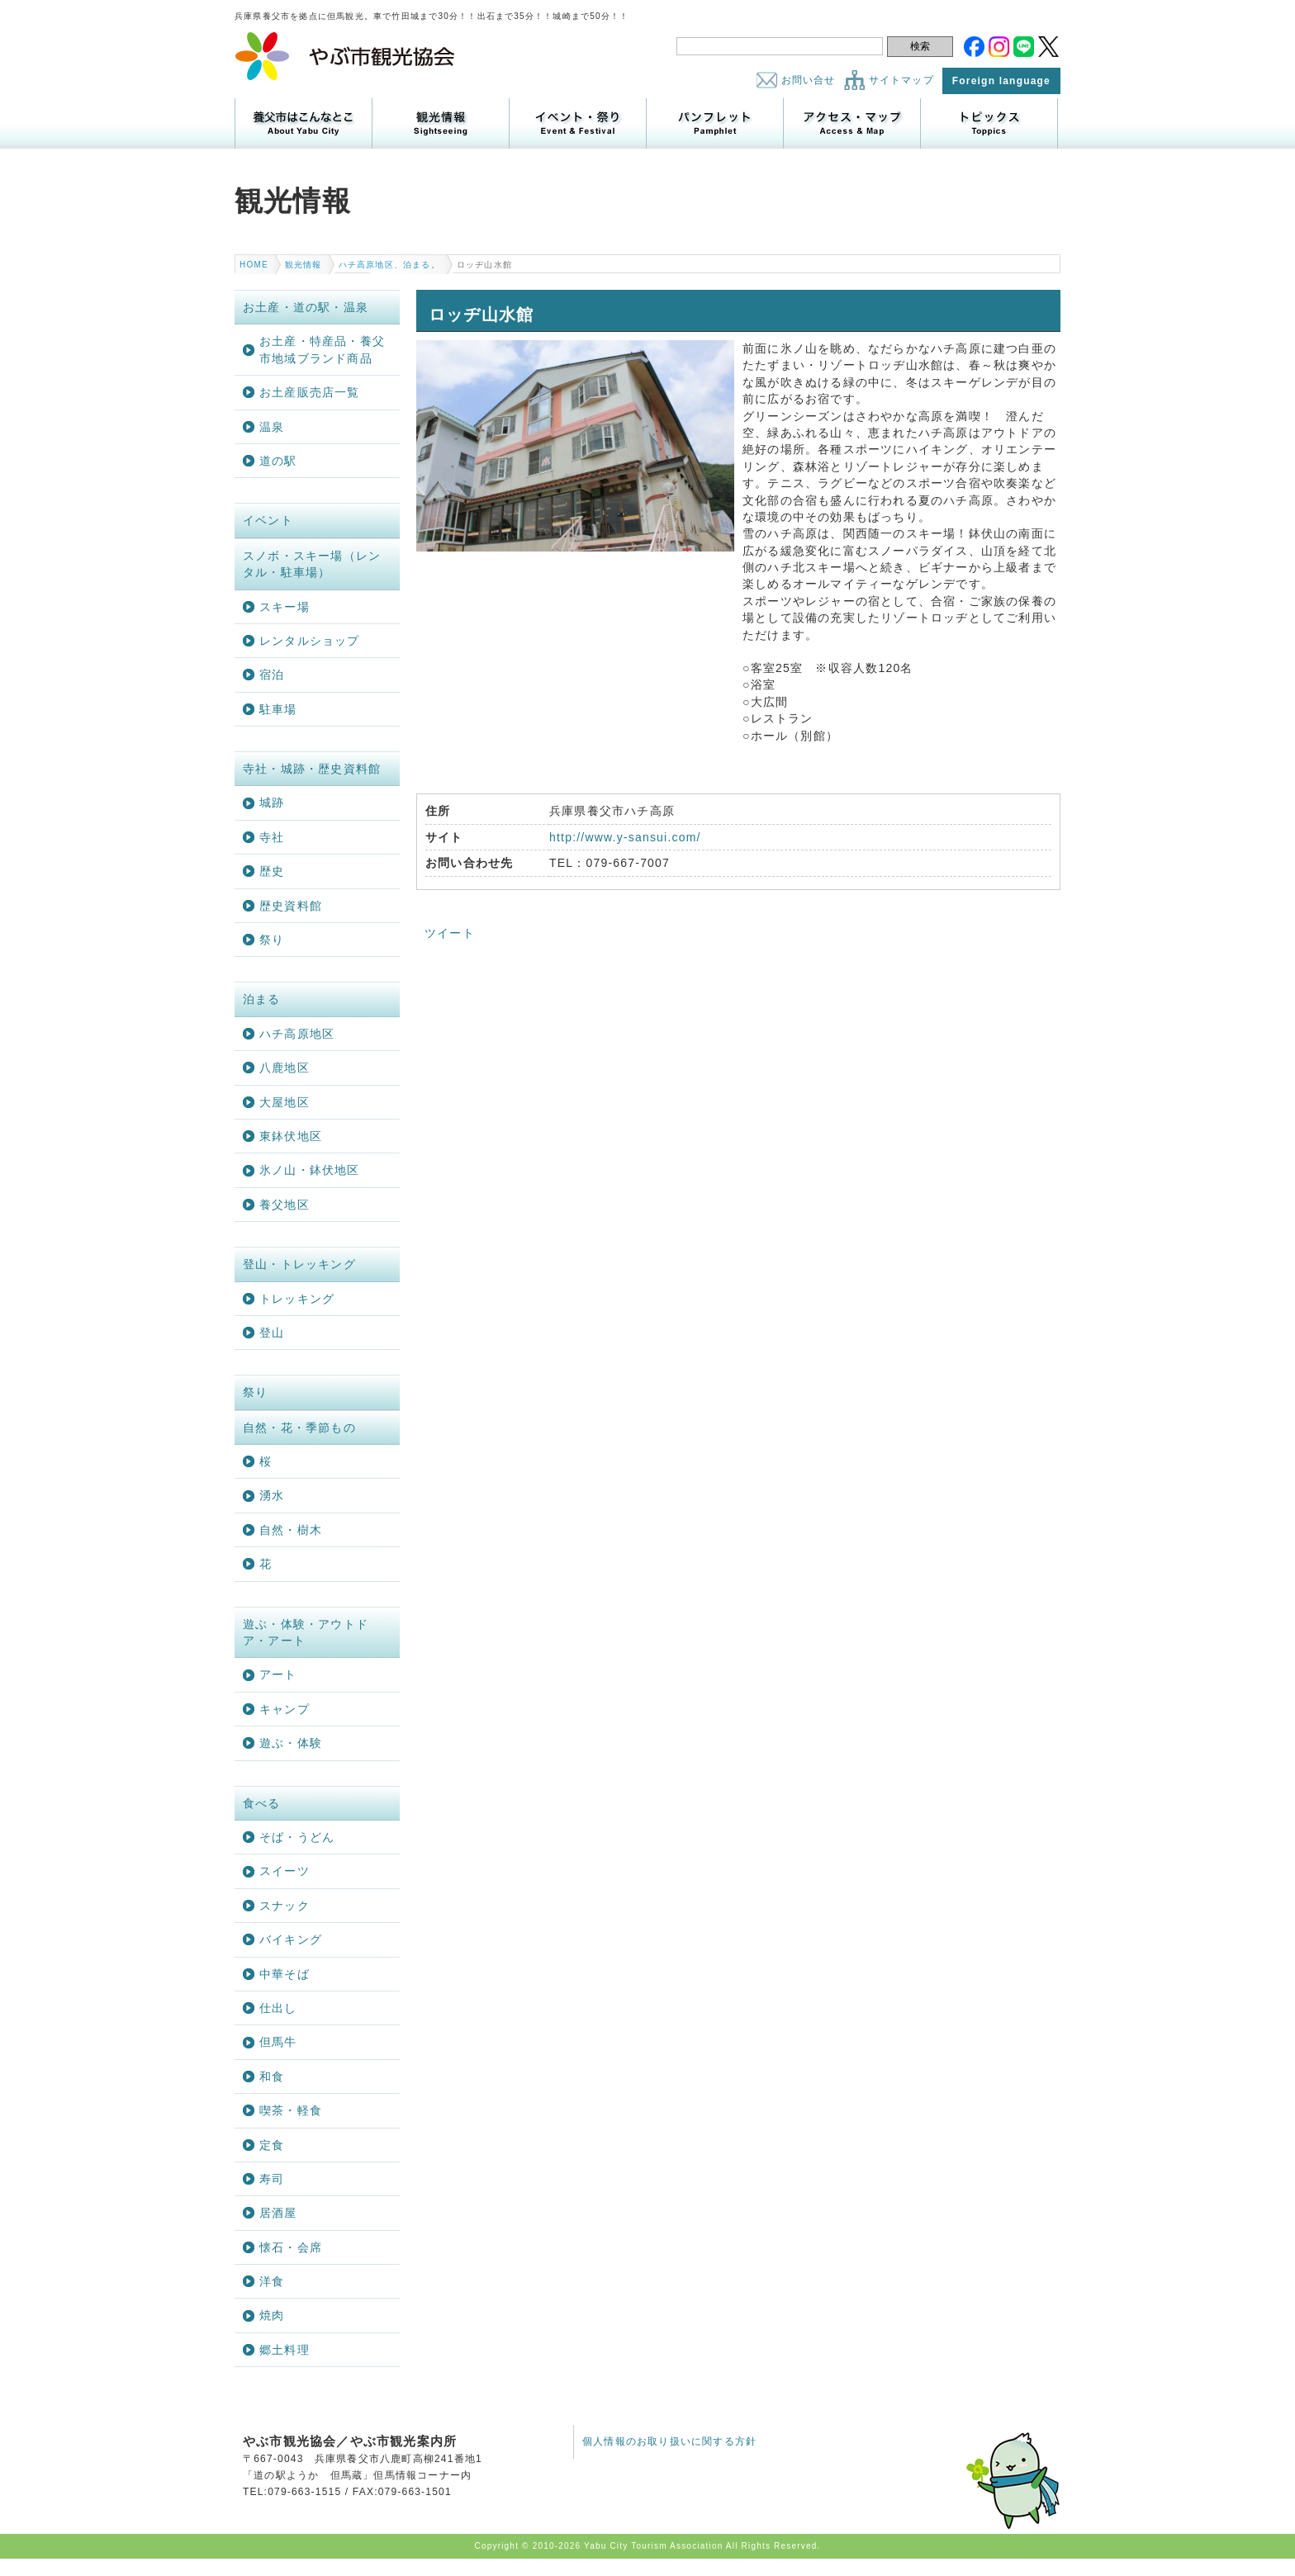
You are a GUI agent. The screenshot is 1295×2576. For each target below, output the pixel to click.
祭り (271, 939)
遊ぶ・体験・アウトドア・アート (305, 1632)
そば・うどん (296, 1837)
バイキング (290, 1939)
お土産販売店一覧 (309, 392)
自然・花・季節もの (299, 1427)
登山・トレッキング (299, 1264)
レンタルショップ (309, 640)
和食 (271, 2076)
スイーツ (284, 1871)
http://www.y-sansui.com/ (625, 837)
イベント (268, 520)
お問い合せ (808, 80)
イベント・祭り (578, 123)
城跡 (271, 802)
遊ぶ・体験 (290, 1743)
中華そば (284, 1974)
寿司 (271, 2178)
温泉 (271, 426)
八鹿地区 (284, 1067)
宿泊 (271, 674)
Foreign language (1001, 81)
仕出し (278, 2008)
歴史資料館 (290, 905)
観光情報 (440, 123)
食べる (262, 1803)
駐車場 (278, 709)
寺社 (271, 837)
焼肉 (271, 2315)
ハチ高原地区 (366, 264)
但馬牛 (278, 2041)
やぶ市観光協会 (346, 56)
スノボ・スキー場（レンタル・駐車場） (312, 564)
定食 (271, 2145)
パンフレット (715, 123)
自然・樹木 (290, 1530)
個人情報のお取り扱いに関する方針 (669, 2441)
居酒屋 (278, 2212)
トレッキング (296, 1298)
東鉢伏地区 (290, 1136)
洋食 (271, 2281)
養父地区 (284, 1204)
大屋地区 (284, 1102)
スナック (284, 1905)
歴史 (271, 871)
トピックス (989, 123)
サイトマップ (901, 80)
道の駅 (278, 460)
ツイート (450, 933)
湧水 (271, 1495)
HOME (254, 264)
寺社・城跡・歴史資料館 (312, 768)
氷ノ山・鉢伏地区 (309, 1170)
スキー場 (284, 606)
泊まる (417, 264)
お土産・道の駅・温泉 (305, 307)
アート (278, 1674)
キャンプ (284, 1709)
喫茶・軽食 (290, 2110)
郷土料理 (284, 2349)
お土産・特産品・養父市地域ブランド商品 (322, 349)
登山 (271, 1332)
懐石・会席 (290, 2247)
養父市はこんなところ (303, 123)
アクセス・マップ (852, 123)
